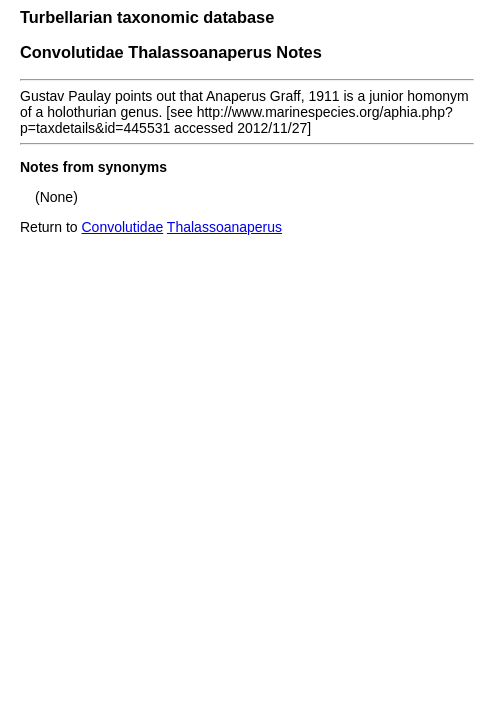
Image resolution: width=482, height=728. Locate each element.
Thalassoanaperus (224, 227)
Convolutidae (122, 227)
